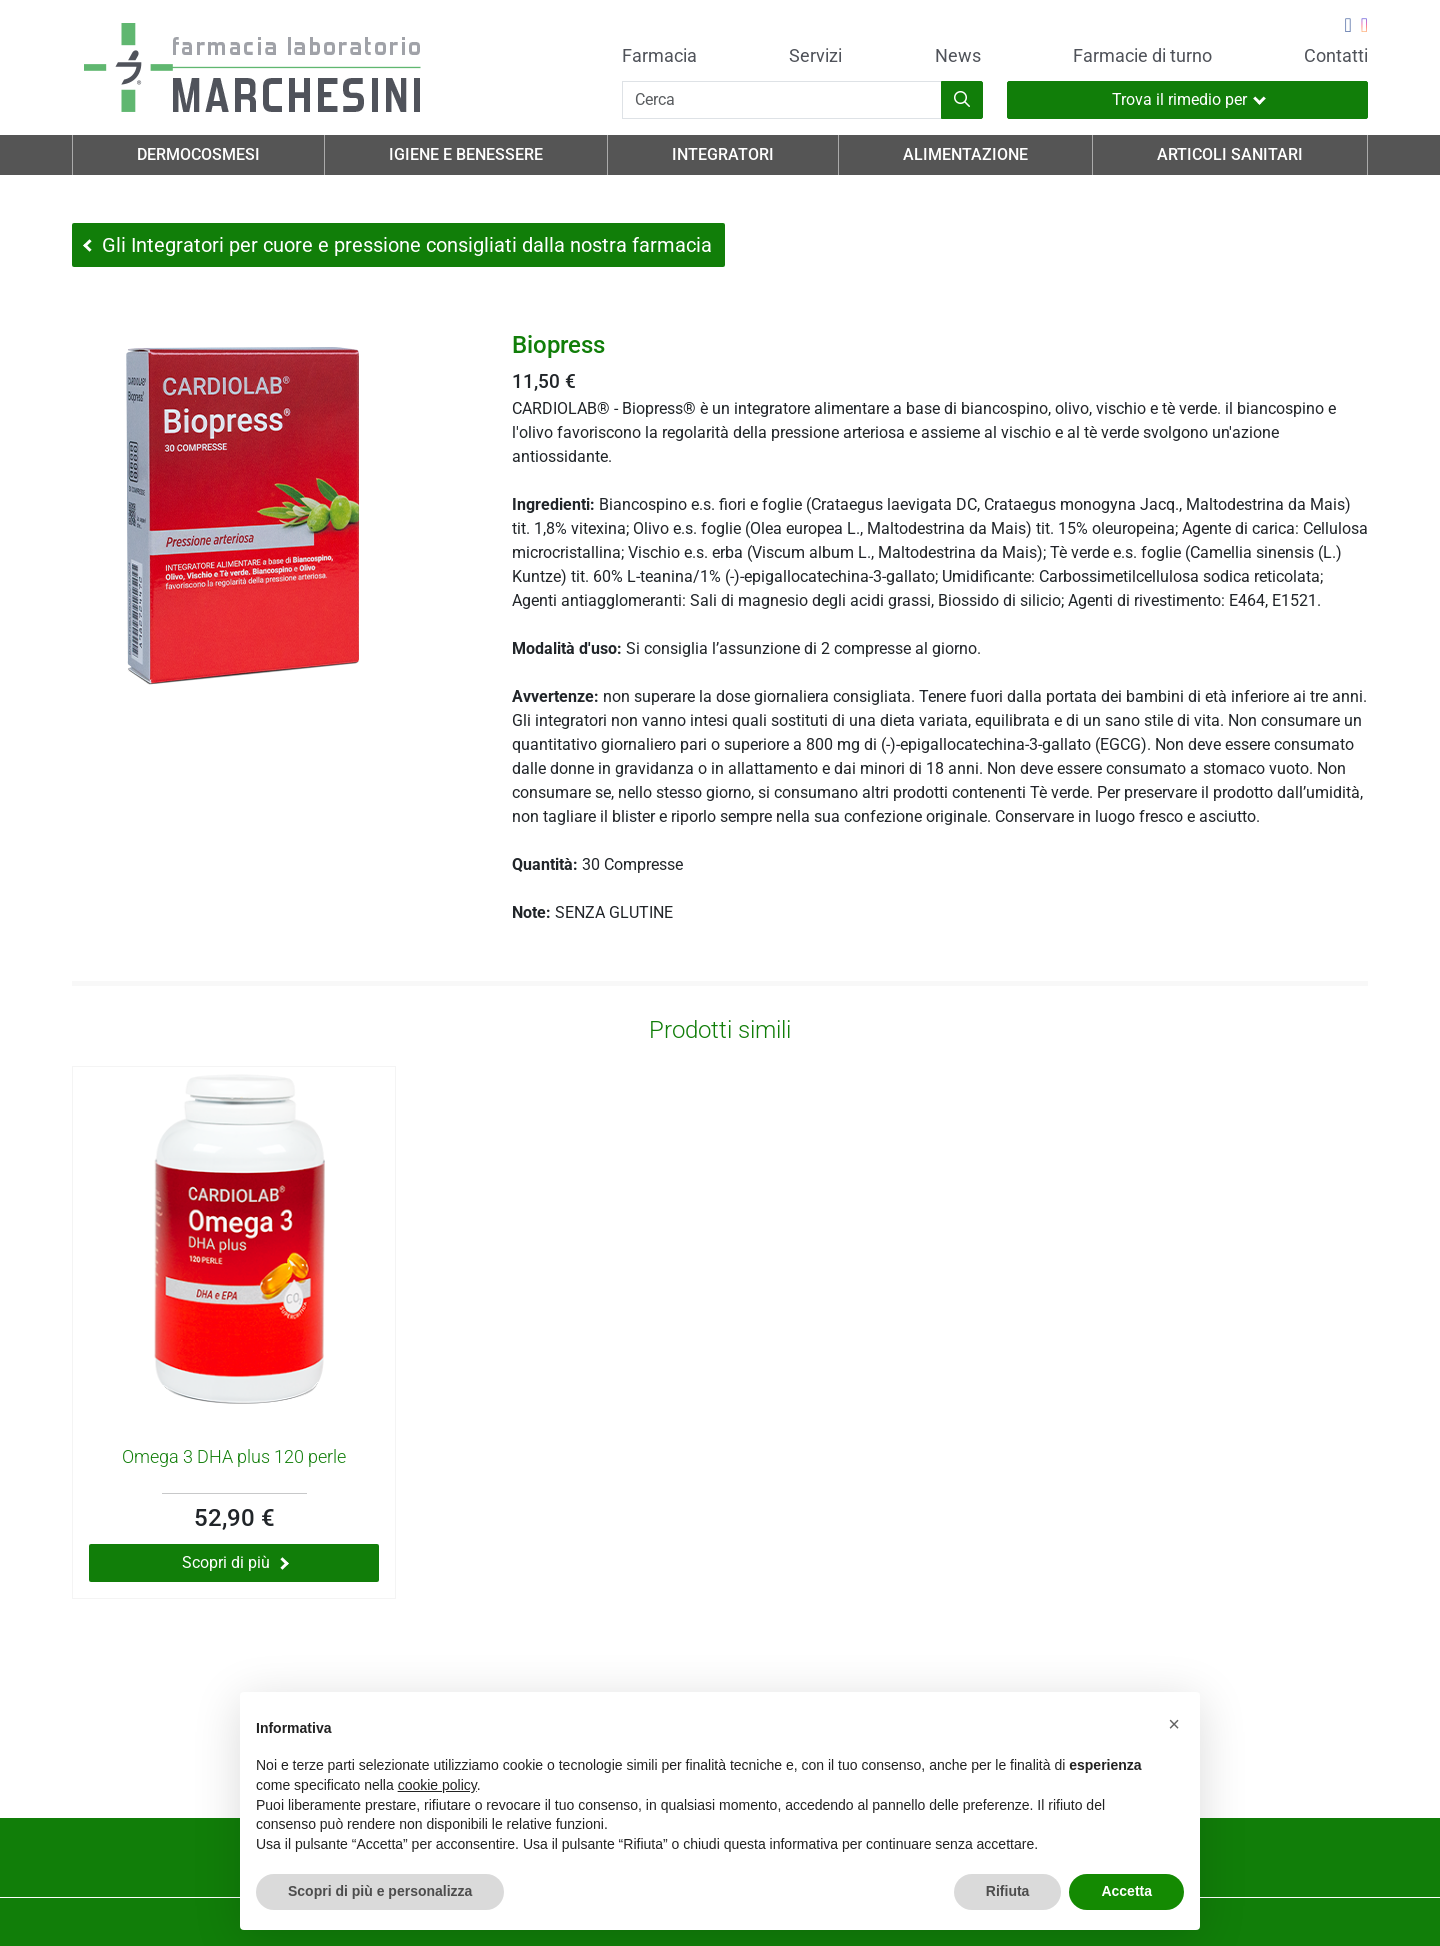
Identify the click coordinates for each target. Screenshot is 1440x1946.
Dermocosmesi (198, 154)
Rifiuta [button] (1008, 1891)
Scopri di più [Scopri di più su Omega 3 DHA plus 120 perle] (235, 1562)
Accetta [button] (1126, 1891)
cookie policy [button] (437, 1785)
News (958, 56)
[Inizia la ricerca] (962, 100)
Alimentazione (965, 154)
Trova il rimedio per (1189, 99)
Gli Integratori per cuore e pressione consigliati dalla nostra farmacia (397, 245)
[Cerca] (782, 100)
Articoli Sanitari (1230, 154)
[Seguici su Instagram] (1364, 27)
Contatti (1336, 56)
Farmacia (659, 56)
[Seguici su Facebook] (1347, 27)
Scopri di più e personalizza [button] (380, 1891)
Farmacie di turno (1142, 56)
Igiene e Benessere (466, 154)
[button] (1174, 1724)
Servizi (815, 56)
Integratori (723, 154)
